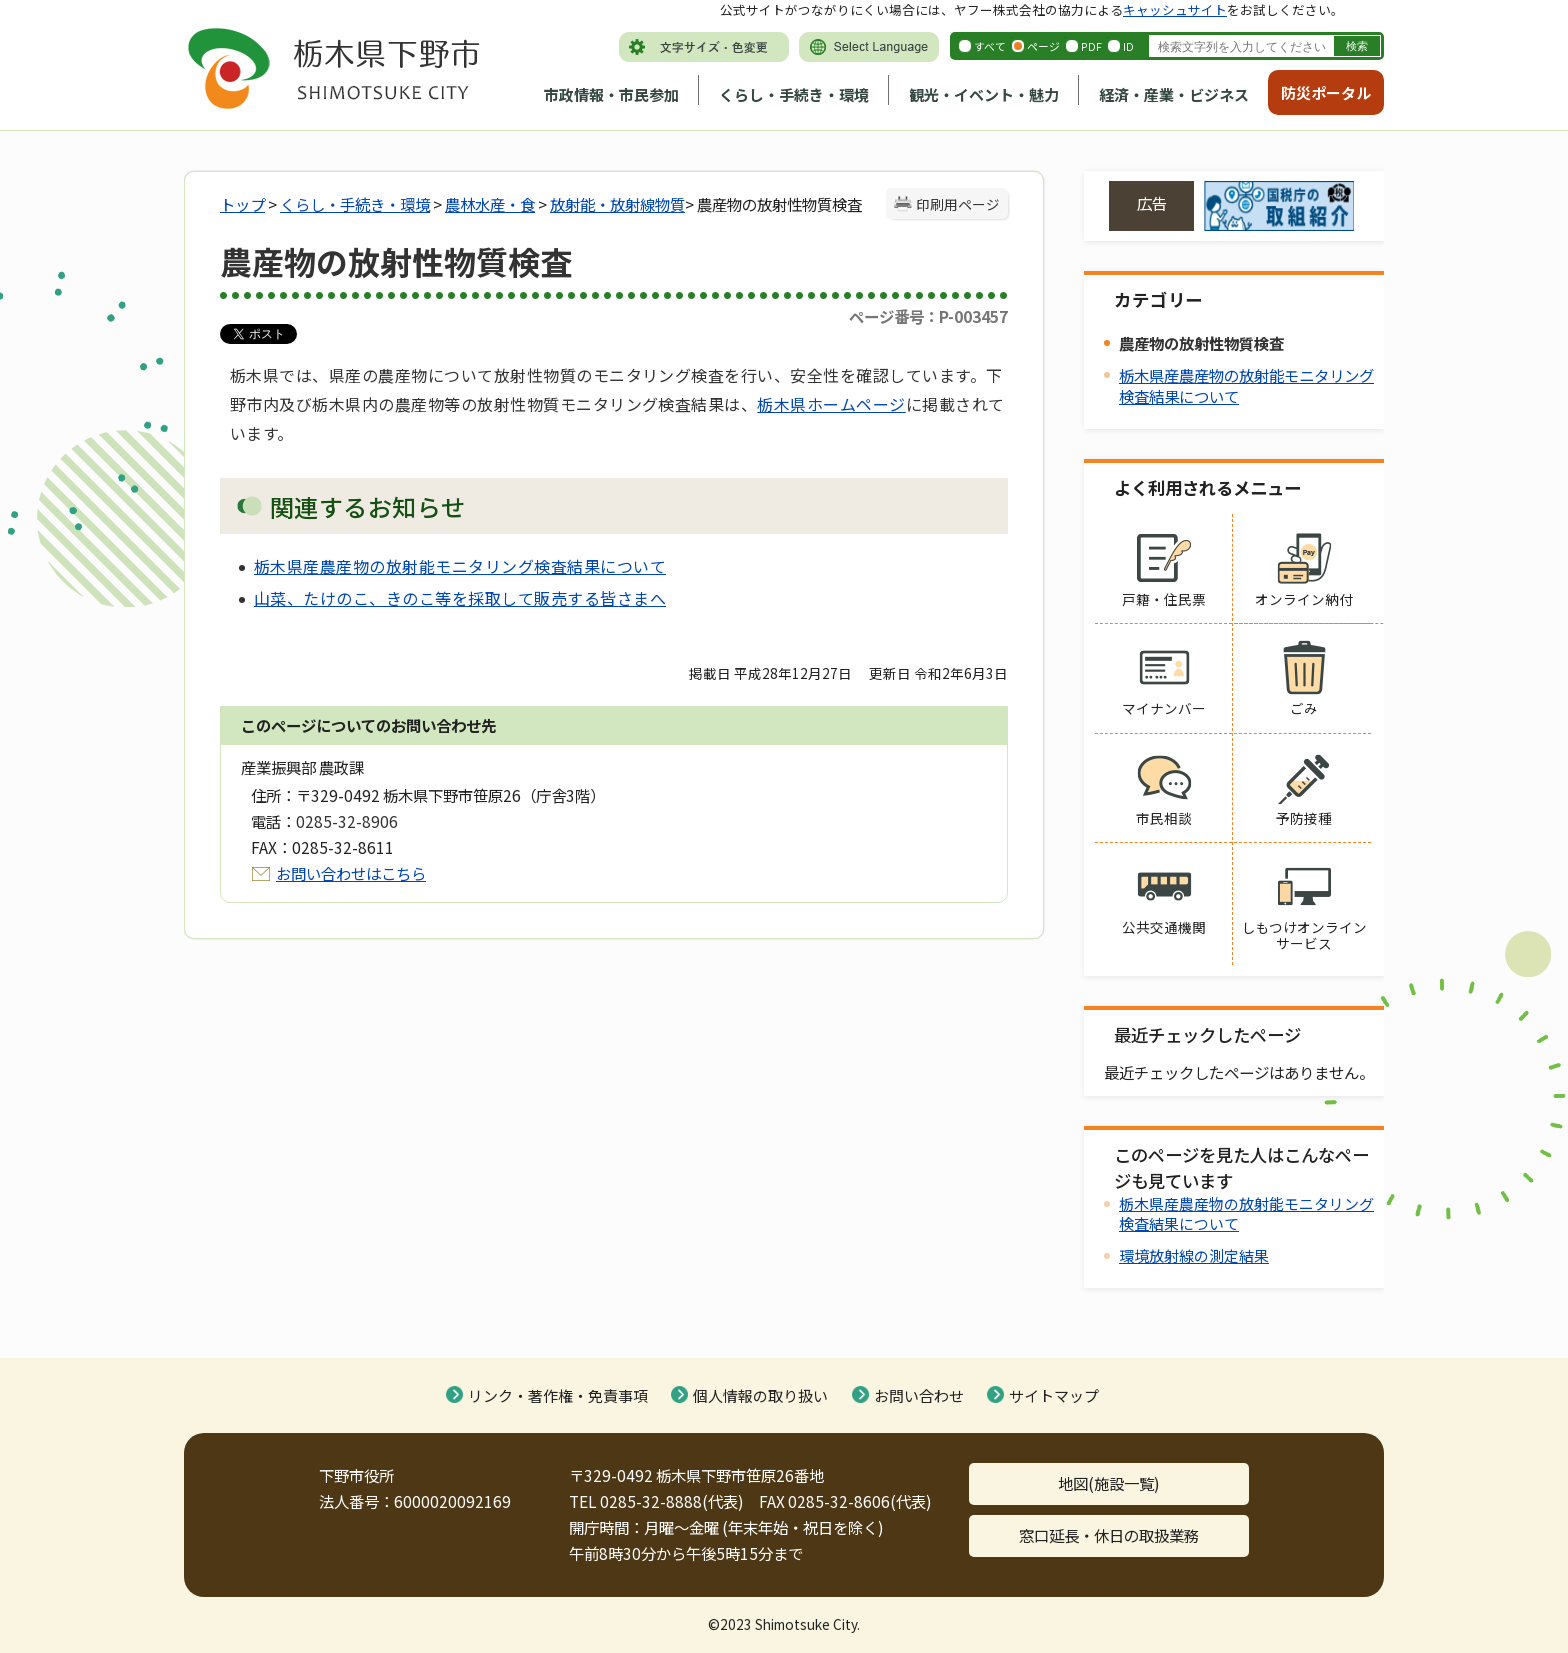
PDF (1091, 46)
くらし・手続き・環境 (794, 94)
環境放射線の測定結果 (1194, 1255)
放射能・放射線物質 (617, 204)
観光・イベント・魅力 (984, 94)
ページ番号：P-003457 (928, 316)
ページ (1043, 46)
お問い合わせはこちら (351, 873)
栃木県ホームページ (831, 404)
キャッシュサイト (1175, 9)
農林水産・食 (490, 204)
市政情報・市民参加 (611, 94)
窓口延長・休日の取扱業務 (1109, 1535)
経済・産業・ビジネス (1174, 94)
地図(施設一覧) (1109, 1483)
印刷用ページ (958, 204)
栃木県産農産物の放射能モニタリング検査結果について (460, 566)
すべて (990, 46)
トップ (242, 204)
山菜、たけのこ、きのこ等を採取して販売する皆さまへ (460, 598)
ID (1128, 46)
